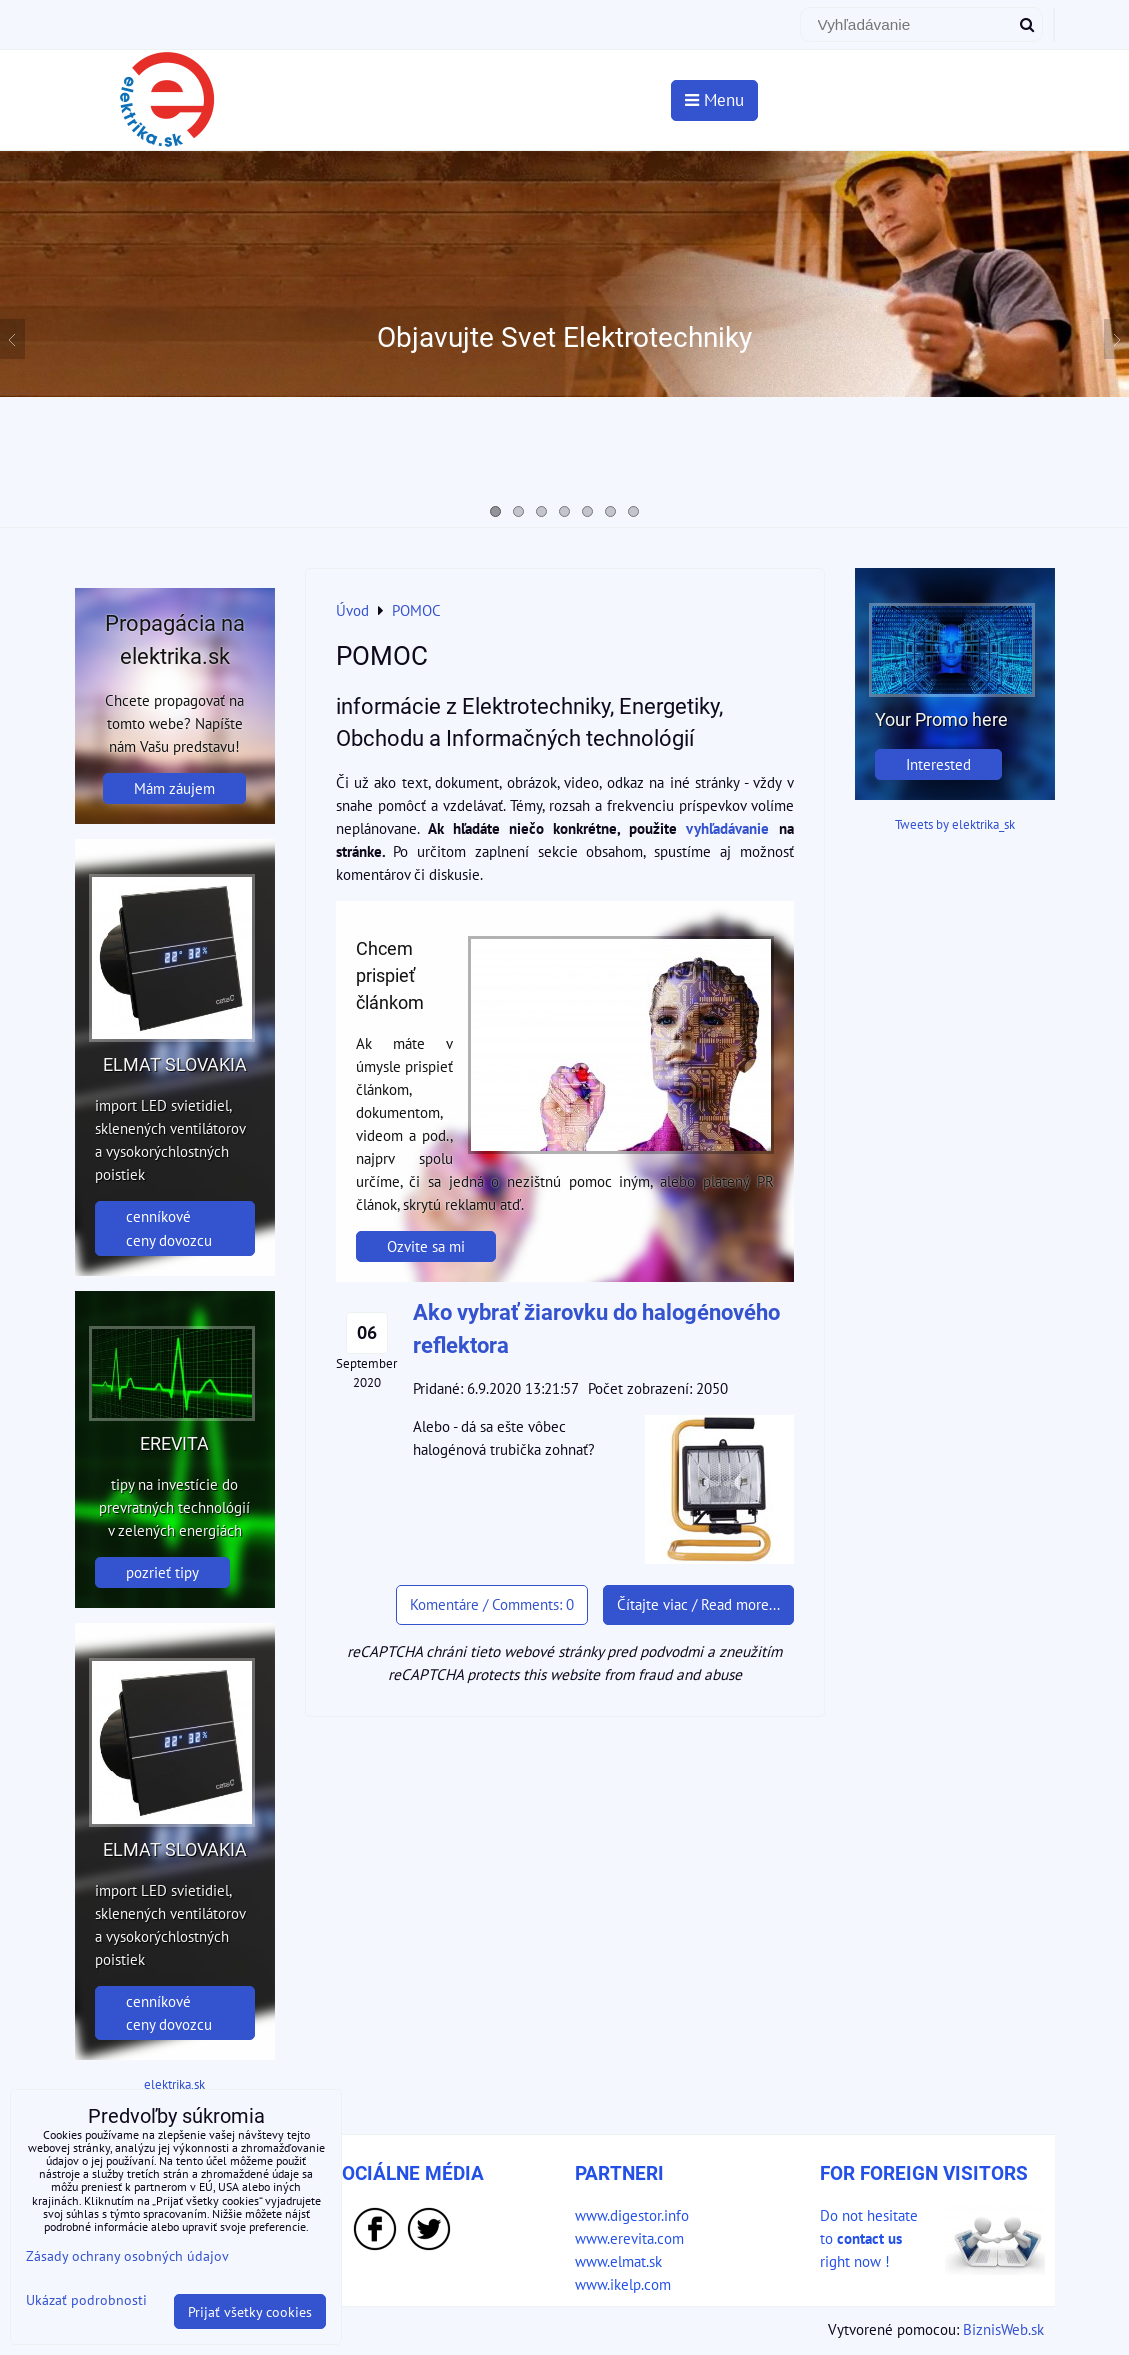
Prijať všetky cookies (250, 2311)
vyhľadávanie (727, 828)
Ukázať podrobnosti (86, 2300)
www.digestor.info (632, 2215)
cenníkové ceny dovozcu (169, 1227)
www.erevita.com (629, 2238)
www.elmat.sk (618, 2261)
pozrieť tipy (162, 1572)
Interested (938, 764)
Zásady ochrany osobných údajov (127, 2255)
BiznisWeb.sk (1003, 2329)
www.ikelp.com (623, 2284)
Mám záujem (174, 788)
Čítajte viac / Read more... (698, 1604)
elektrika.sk (174, 2084)
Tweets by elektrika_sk (955, 824)
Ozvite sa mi (426, 1246)
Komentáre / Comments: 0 (492, 1604)
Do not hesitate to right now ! (869, 2238)
